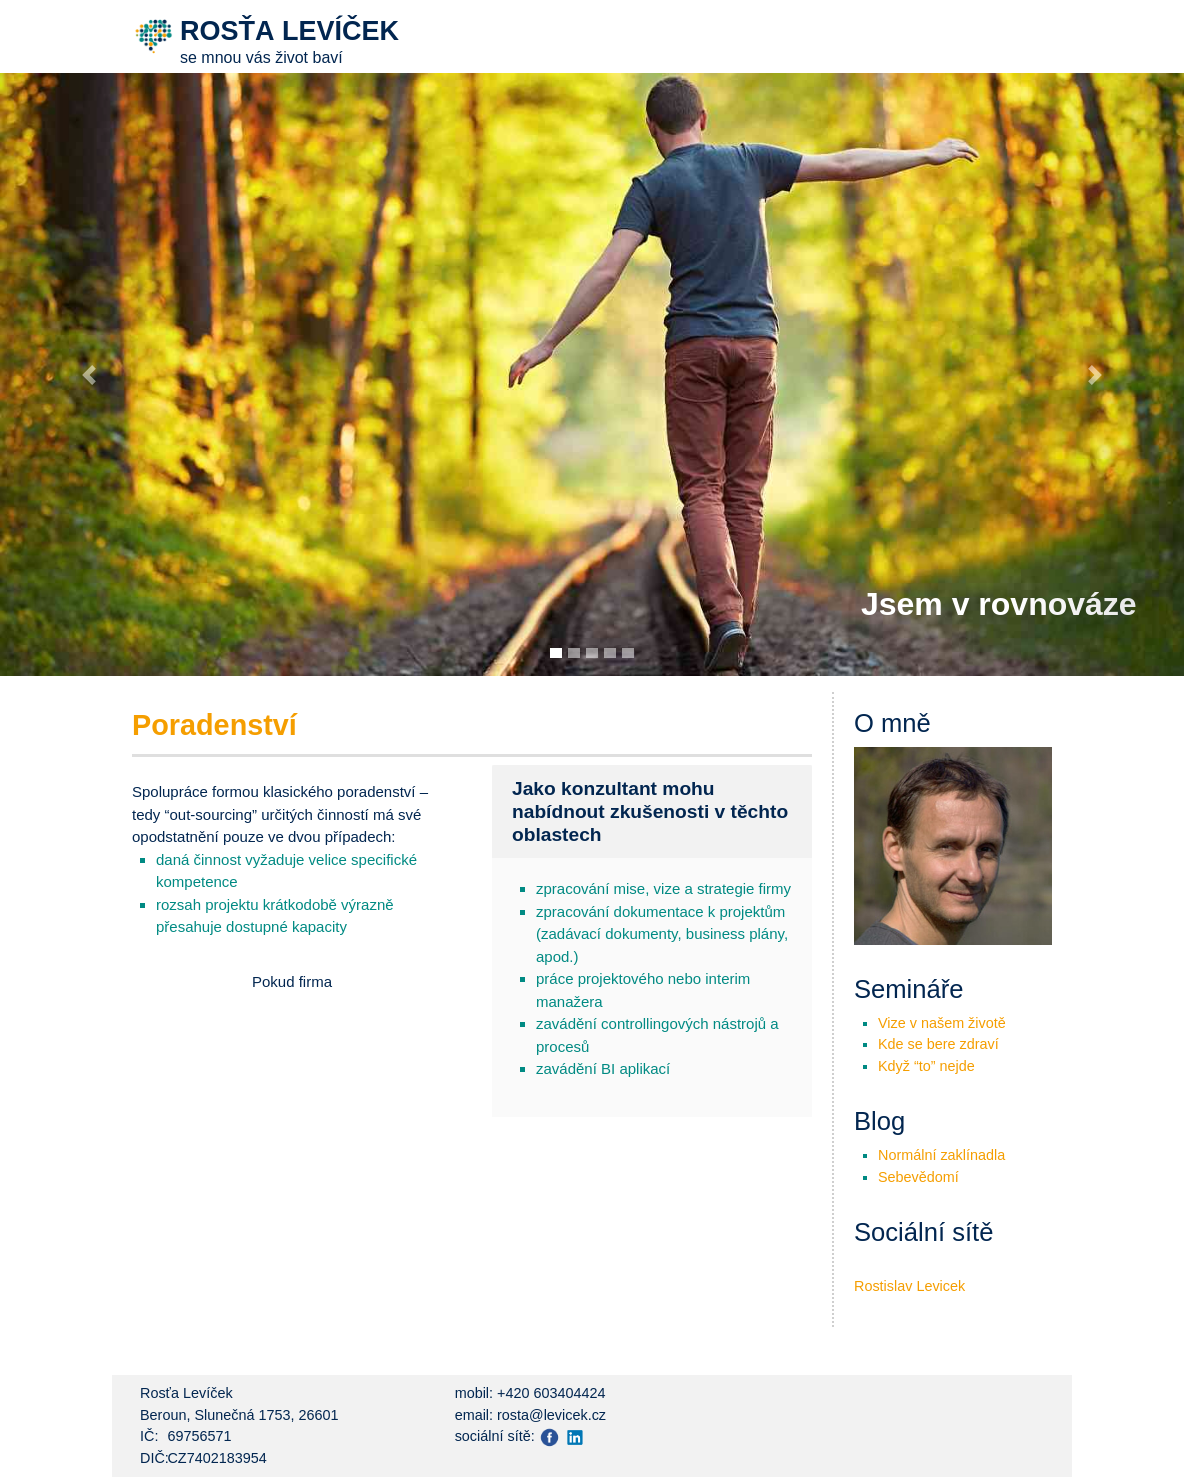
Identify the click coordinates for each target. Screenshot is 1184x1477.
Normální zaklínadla (941, 1155)
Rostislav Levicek (909, 1286)
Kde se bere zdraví (938, 1044)
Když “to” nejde (926, 1066)
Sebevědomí (918, 1177)
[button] (89, 375)
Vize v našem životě (942, 1023)
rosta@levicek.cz (551, 1415)
